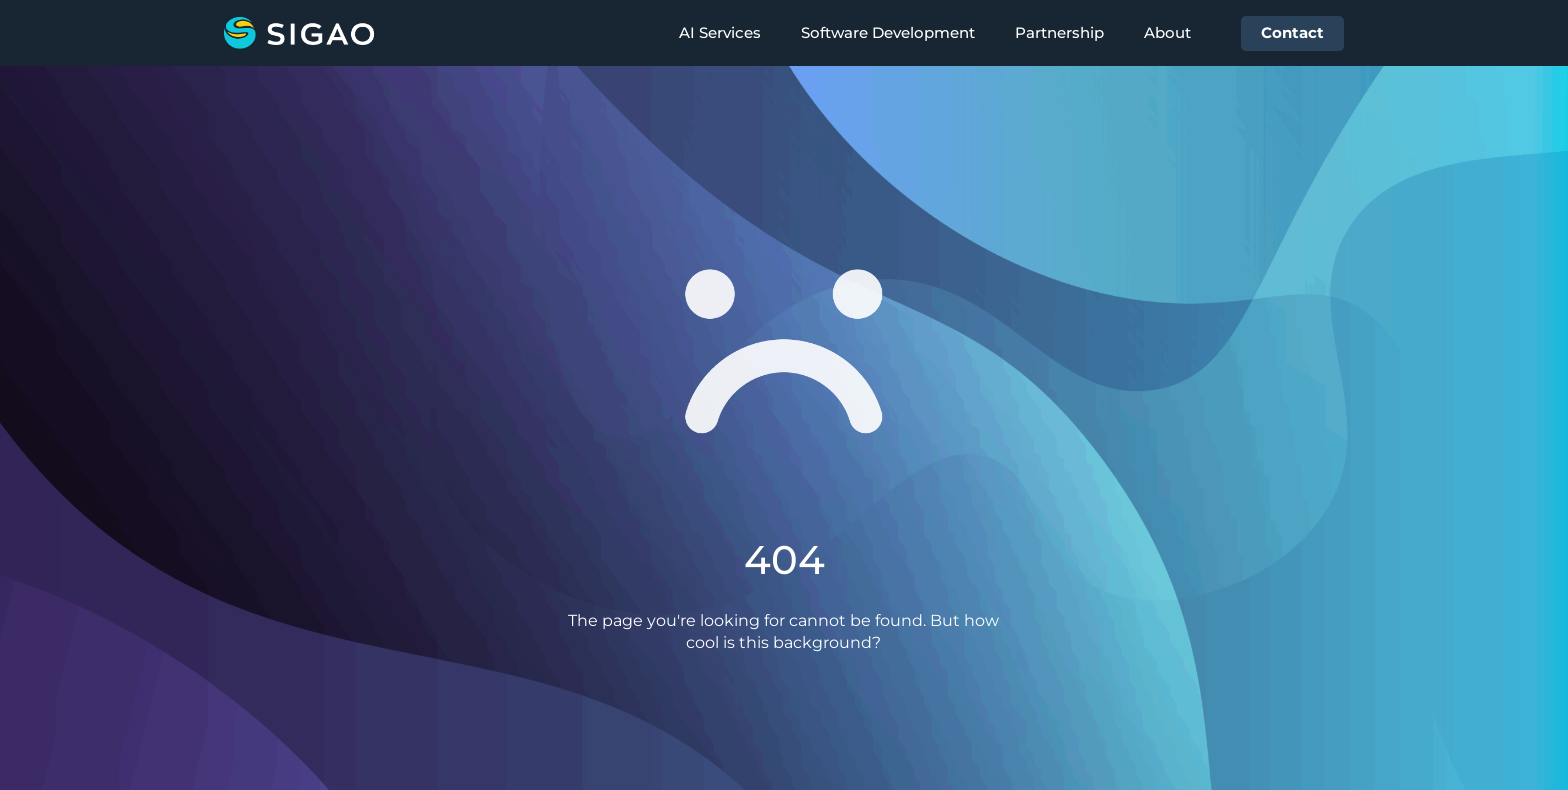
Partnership (1059, 32)
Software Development (888, 32)
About (1167, 32)
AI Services (720, 32)
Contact (1292, 32)
